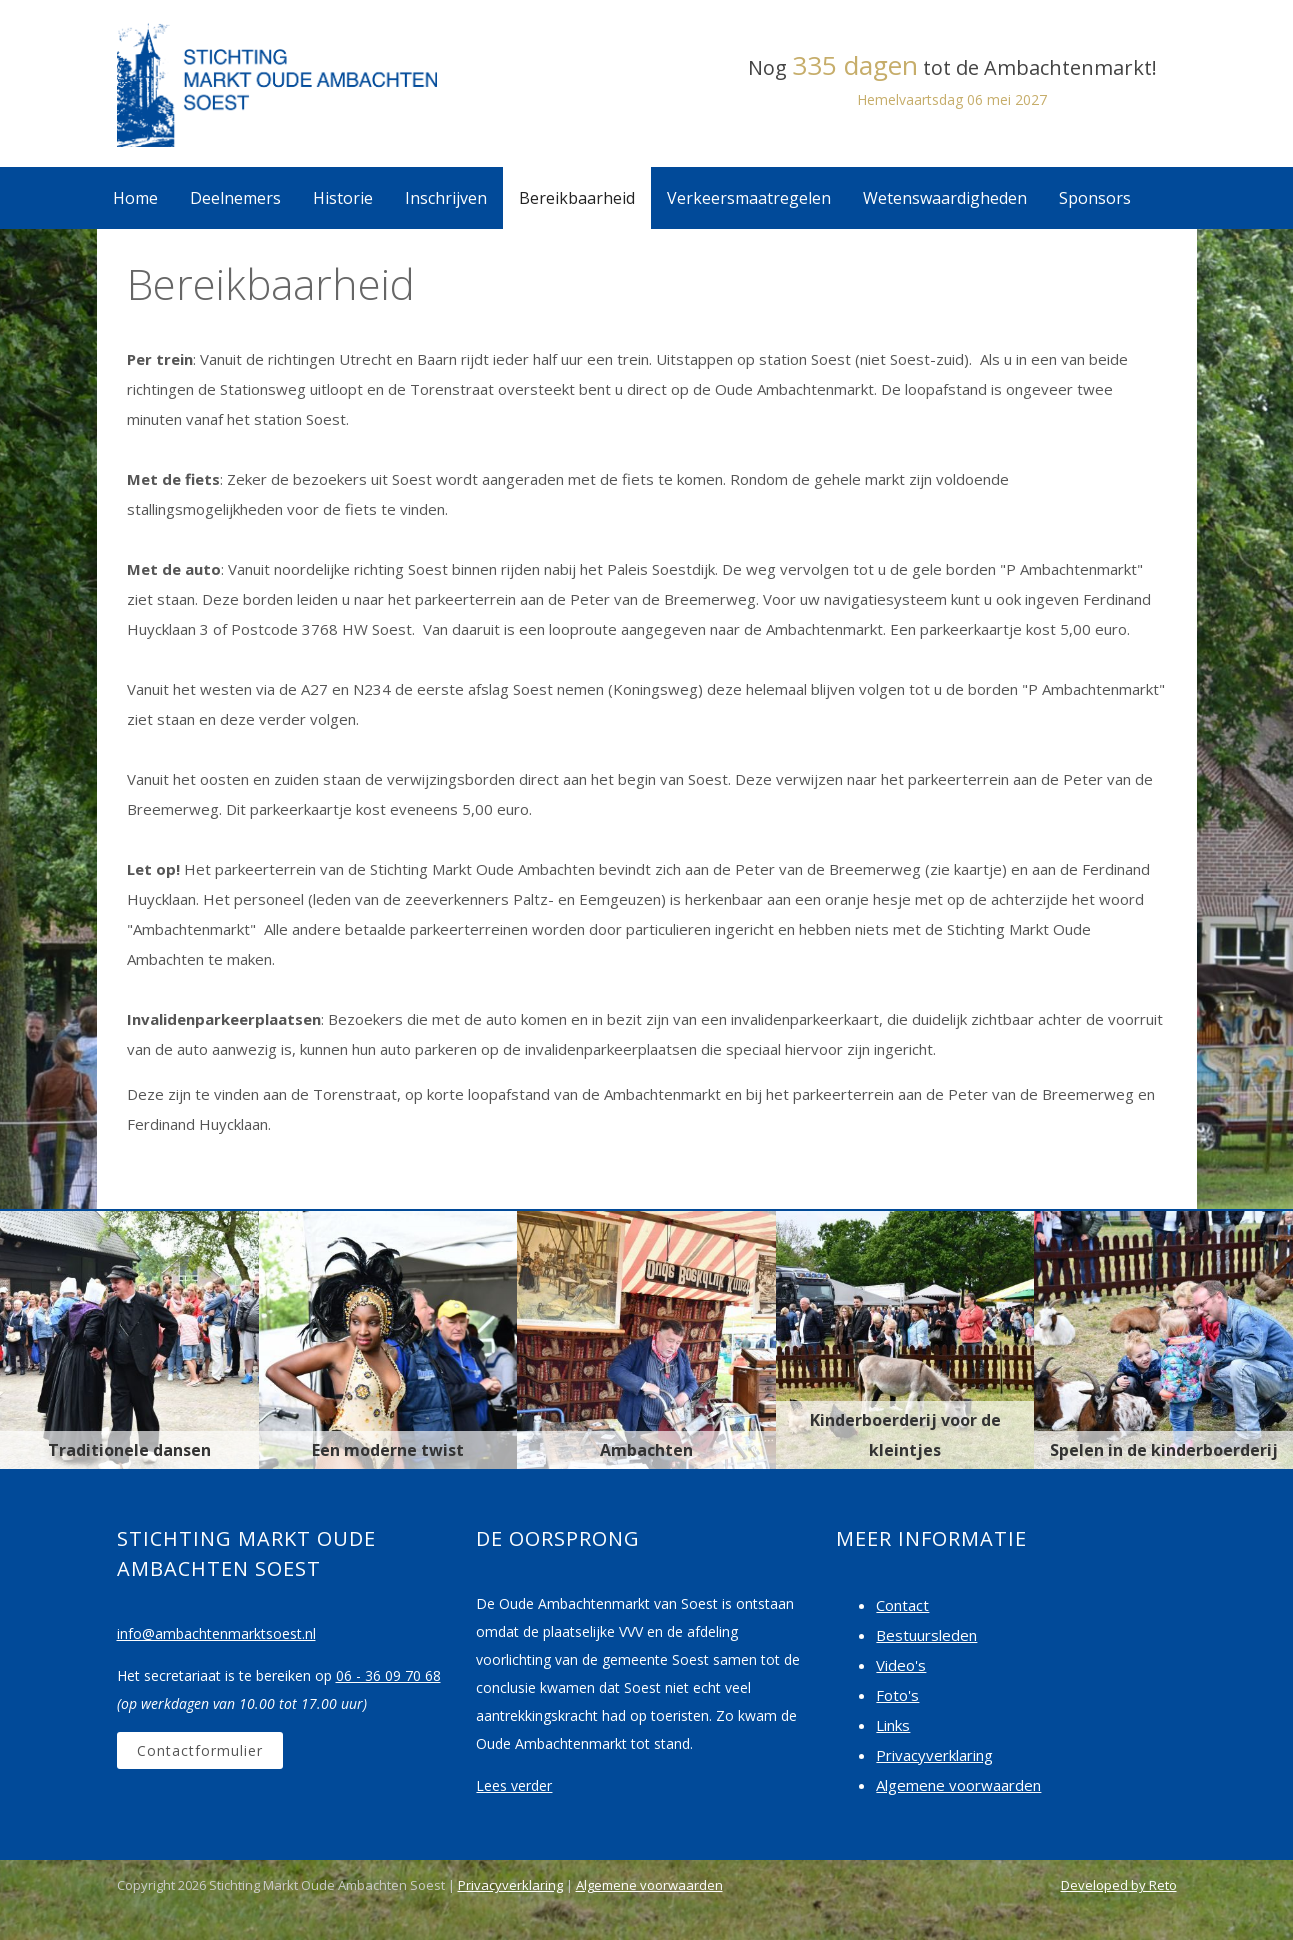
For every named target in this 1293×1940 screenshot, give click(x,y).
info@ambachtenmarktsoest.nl (216, 1633)
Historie (343, 198)
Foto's (897, 1695)
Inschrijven (446, 198)
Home (135, 198)
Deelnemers (235, 198)
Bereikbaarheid (577, 198)
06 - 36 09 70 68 (388, 1675)
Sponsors (1095, 198)
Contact (902, 1605)
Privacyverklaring (934, 1755)
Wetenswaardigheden (945, 198)
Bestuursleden (926, 1635)
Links (893, 1725)
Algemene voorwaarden (958, 1785)
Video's (901, 1665)
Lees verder (514, 1785)
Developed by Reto (1119, 1885)
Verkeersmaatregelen (749, 198)
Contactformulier (200, 1750)
